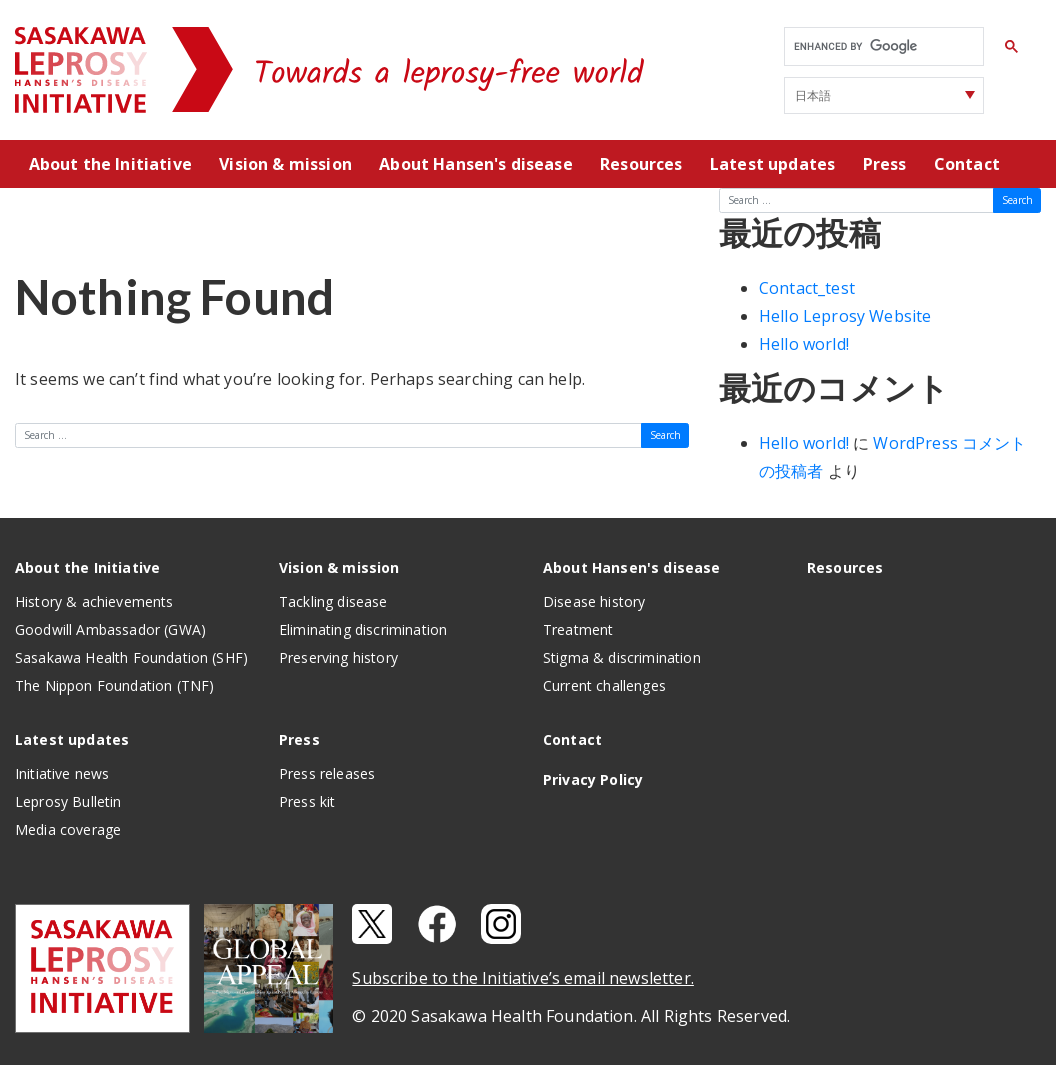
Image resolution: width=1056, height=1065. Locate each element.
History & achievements (94, 601)
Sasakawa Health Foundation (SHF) (131, 657)
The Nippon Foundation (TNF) (114, 685)
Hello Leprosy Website (845, 316)
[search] (882, 47)
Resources (641, 164)
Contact (967, 164)
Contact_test (807, 288)
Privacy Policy (593, 779)
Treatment (578, 629)
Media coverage (68, 829)
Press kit (307, 801)
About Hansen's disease (476, 164)
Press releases (327, 773)
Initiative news (62, 773)
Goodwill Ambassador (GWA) (110, 629)
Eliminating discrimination (363, 629)
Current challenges (604, 685)
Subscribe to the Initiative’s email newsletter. (523, 978)
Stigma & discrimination (622, 657)
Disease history (594, 601)
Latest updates (772, 164)
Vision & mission (285, 164)
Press (885, 164)
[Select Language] (884, 95)
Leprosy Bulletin (68, 801)
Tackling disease (333, 601)
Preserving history (338, 657)
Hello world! (804, 344)
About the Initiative (110, 164)
